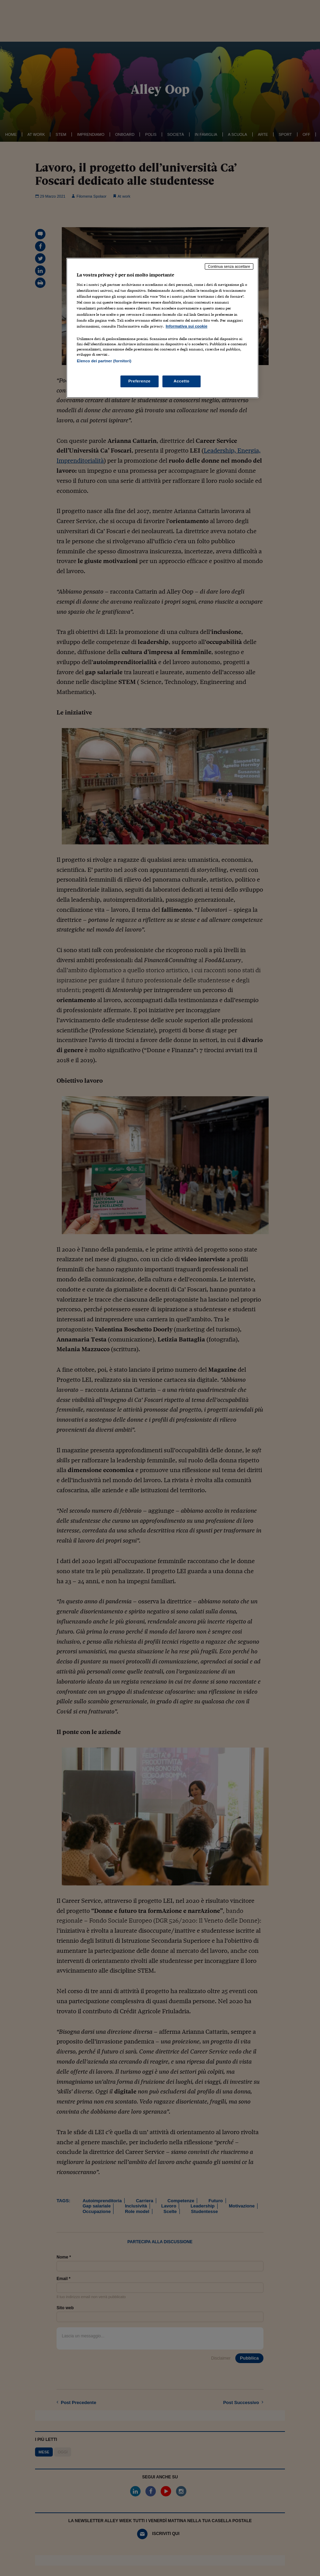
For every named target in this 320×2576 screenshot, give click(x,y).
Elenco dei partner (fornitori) (104, 361)
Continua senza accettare (229, 266)
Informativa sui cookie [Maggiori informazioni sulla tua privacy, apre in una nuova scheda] (186, 326)
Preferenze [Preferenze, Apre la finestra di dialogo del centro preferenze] (139, 381)
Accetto (182, 381)
